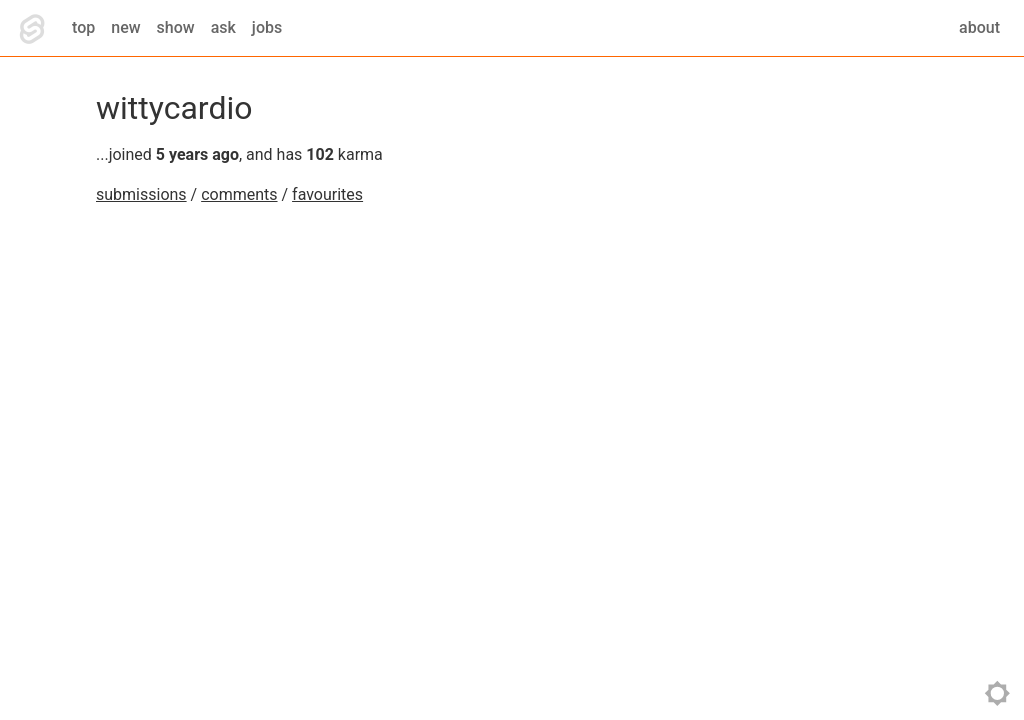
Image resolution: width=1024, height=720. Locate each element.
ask (223, 27)
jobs (267, 27)
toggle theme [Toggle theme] (997, 693)
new (125, 27)
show (176, 27)
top (83, 27)
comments (239, 194)
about (979, 27)
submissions (141, 194)
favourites (327, 194)
